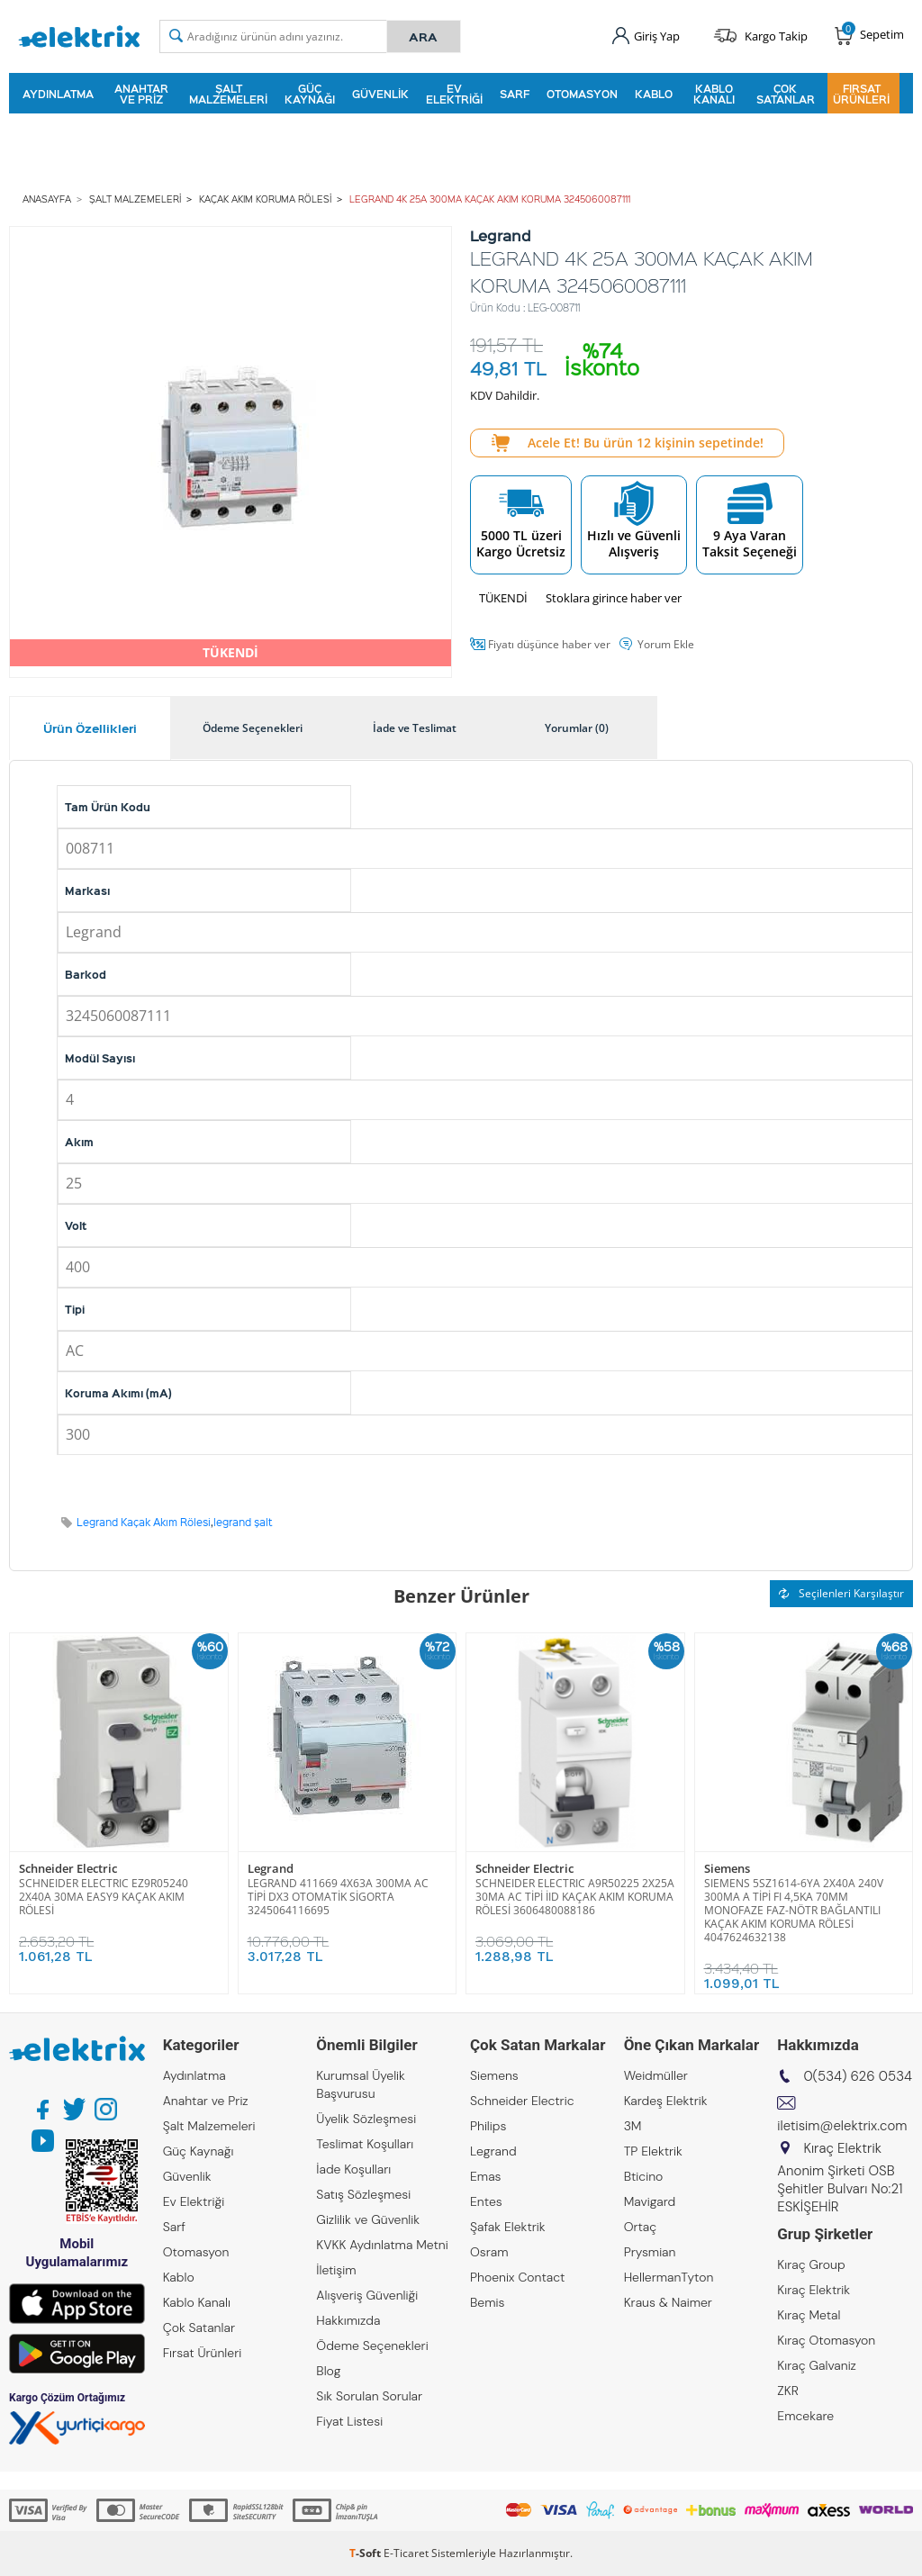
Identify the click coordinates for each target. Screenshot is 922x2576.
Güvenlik (380, 93)
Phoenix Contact (517, 2277)
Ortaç (640, 2227)
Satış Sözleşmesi (363, 2194)
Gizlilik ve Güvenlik (368, 2219)
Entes (486, 2201)
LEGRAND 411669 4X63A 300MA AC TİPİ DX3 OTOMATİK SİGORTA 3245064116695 (338, 1896)
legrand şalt (243, 1522)
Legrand (271, 1868)
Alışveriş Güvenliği (367, 2295)
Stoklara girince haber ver (614, 598)
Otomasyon (582, 93)
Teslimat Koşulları (364, 2144)
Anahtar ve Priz (141, 93)
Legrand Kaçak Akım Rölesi (144, 1522)
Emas (486, 2176)
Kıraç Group (811, 2264)
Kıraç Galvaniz (816, 2365)
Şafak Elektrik (508, 2227)
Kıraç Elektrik (813, 2290)
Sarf (514, 93)
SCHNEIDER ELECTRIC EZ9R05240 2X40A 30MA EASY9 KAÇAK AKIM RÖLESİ (103, 1896)
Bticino (644, 2176)
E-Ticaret (406, 2553)
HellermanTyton (669, 2277)
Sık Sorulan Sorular (369, 2396)
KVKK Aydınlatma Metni (381, 2245)
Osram (489, 2252)
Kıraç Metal (808, 2315)
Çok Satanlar (785, 93)
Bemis (487, 2302)
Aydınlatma (58, 93)
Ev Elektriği (454, 93)
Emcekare (805, 2416)
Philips (488, 2126)
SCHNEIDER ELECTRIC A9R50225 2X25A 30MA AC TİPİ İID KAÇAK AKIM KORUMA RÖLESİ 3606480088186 (574, 1896)
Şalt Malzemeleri (228, 93)
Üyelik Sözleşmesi (366, 2119)
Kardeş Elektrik (666, 2100)
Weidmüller (656, 2075)
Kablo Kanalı (714, 93)
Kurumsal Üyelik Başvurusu (360, 2084)
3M (633, 2126)
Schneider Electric (68, 1868)
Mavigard (650, 2201)
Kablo (654, 93)
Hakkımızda (348, 2320)
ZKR (788, 2390)
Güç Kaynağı (310, 93)
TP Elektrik (653, 2151)
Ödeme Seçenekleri (372, 2345)
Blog (328, 2371)
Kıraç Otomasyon (826, 2340)
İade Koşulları (353, 2169)
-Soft (366, 2553)
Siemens (727, 1868)
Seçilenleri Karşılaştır (841, 1593)
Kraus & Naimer (668, 2302)
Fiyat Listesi (349, 2421)
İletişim (336, 2270)
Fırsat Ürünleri (861, 93)
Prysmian (650, 2252)
